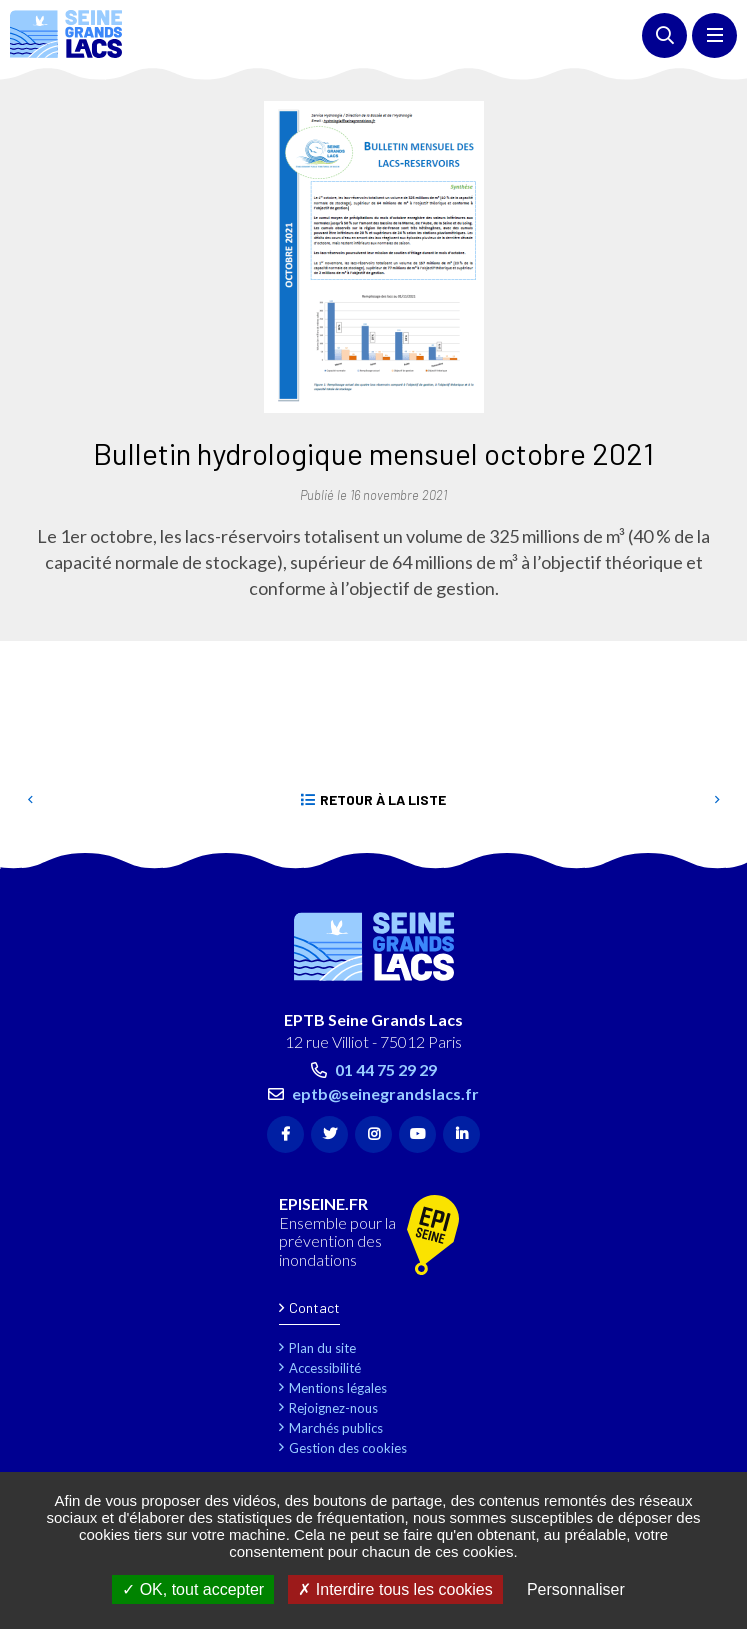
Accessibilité (325, 1368)
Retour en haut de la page (702, 859)
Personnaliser (576, 1589)
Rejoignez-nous (333, 1408)
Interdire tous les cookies (395, 1589)
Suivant (717, 800)
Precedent (30, 800)
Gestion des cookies (348, 1448)
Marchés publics (336, 1428)
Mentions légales (338, 1388)
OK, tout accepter (193, 1589)
